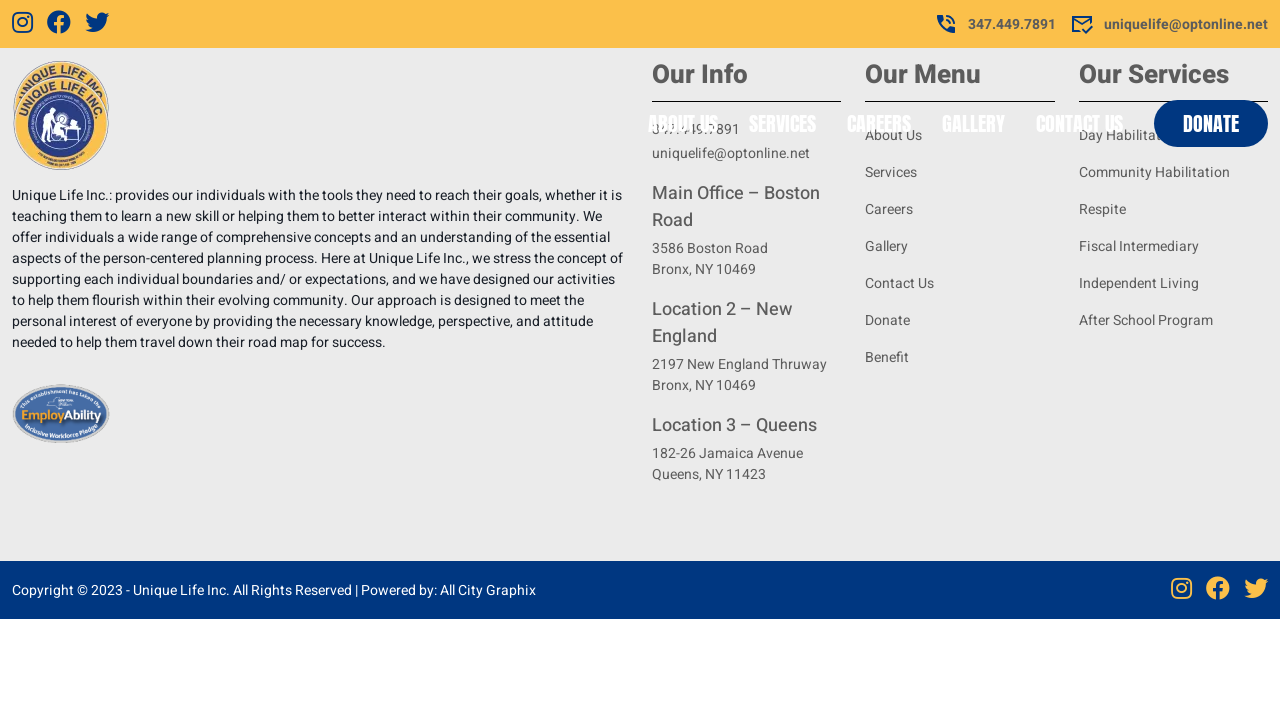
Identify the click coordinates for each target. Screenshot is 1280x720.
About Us (683, 123)
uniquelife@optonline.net (1169, 24)
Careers (879, 123)
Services (782, 123)
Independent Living (1139, 283)
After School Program (1146, 320)
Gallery (973, 123)
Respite (1102, 209)
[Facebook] (59, 23)
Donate (1211, 123)
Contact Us (1079, 123)
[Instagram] (22, 23)
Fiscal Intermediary (1139, 246)
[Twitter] (97, 23)
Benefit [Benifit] (887, 357)
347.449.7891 (995, 24)
